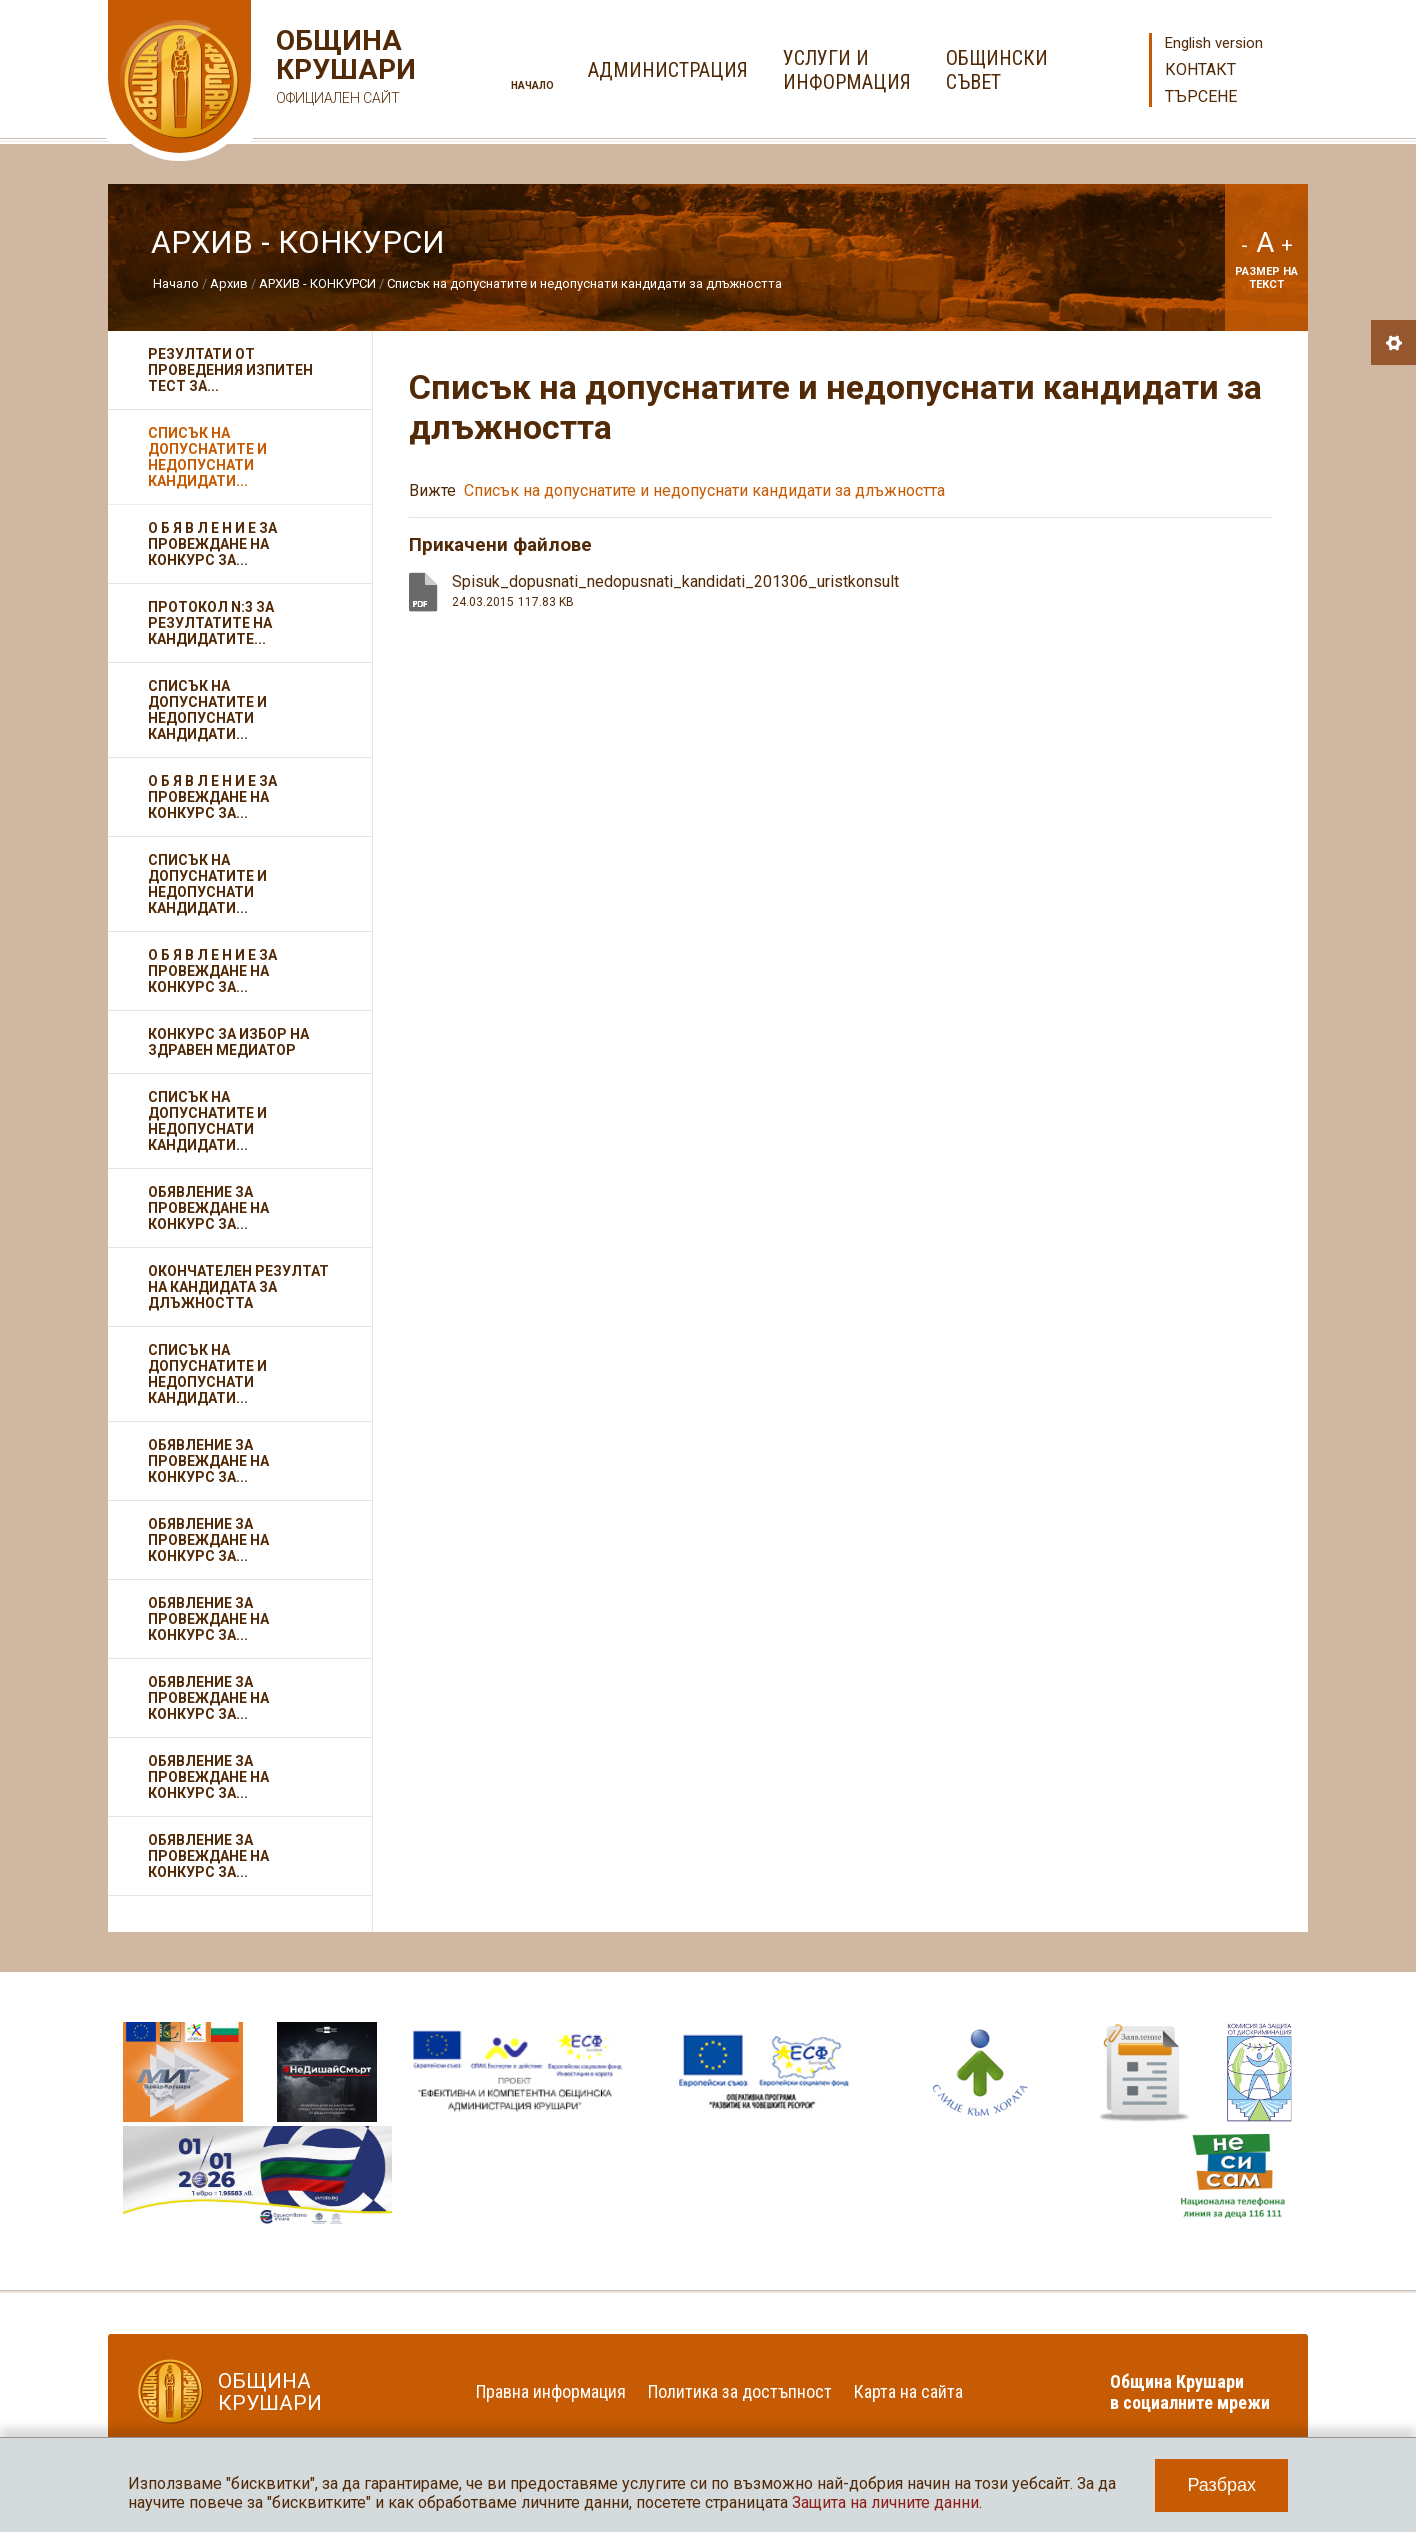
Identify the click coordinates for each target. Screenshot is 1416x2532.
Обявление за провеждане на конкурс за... (208, 1208)
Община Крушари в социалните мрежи (1190, 2392)
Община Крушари (343, 69)
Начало (532, 85)
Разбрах (1221, 2485)
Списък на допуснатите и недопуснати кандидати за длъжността (584, 283)
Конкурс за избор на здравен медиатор (228, 1042)
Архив (229, 283)
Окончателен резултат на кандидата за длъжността (238, 1287)
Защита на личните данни (885, 2502)
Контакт (1200, 69)
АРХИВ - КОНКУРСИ (317, 283)
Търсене (1201, 96)
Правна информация (551, 2391)
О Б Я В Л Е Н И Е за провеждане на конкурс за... (212, 544)
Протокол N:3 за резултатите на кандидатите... (211, 623)
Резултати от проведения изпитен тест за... (230, 370)
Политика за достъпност (740, 2391)
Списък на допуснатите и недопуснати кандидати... (207, 457)
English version (1214, 43)
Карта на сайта (908, 2391)
